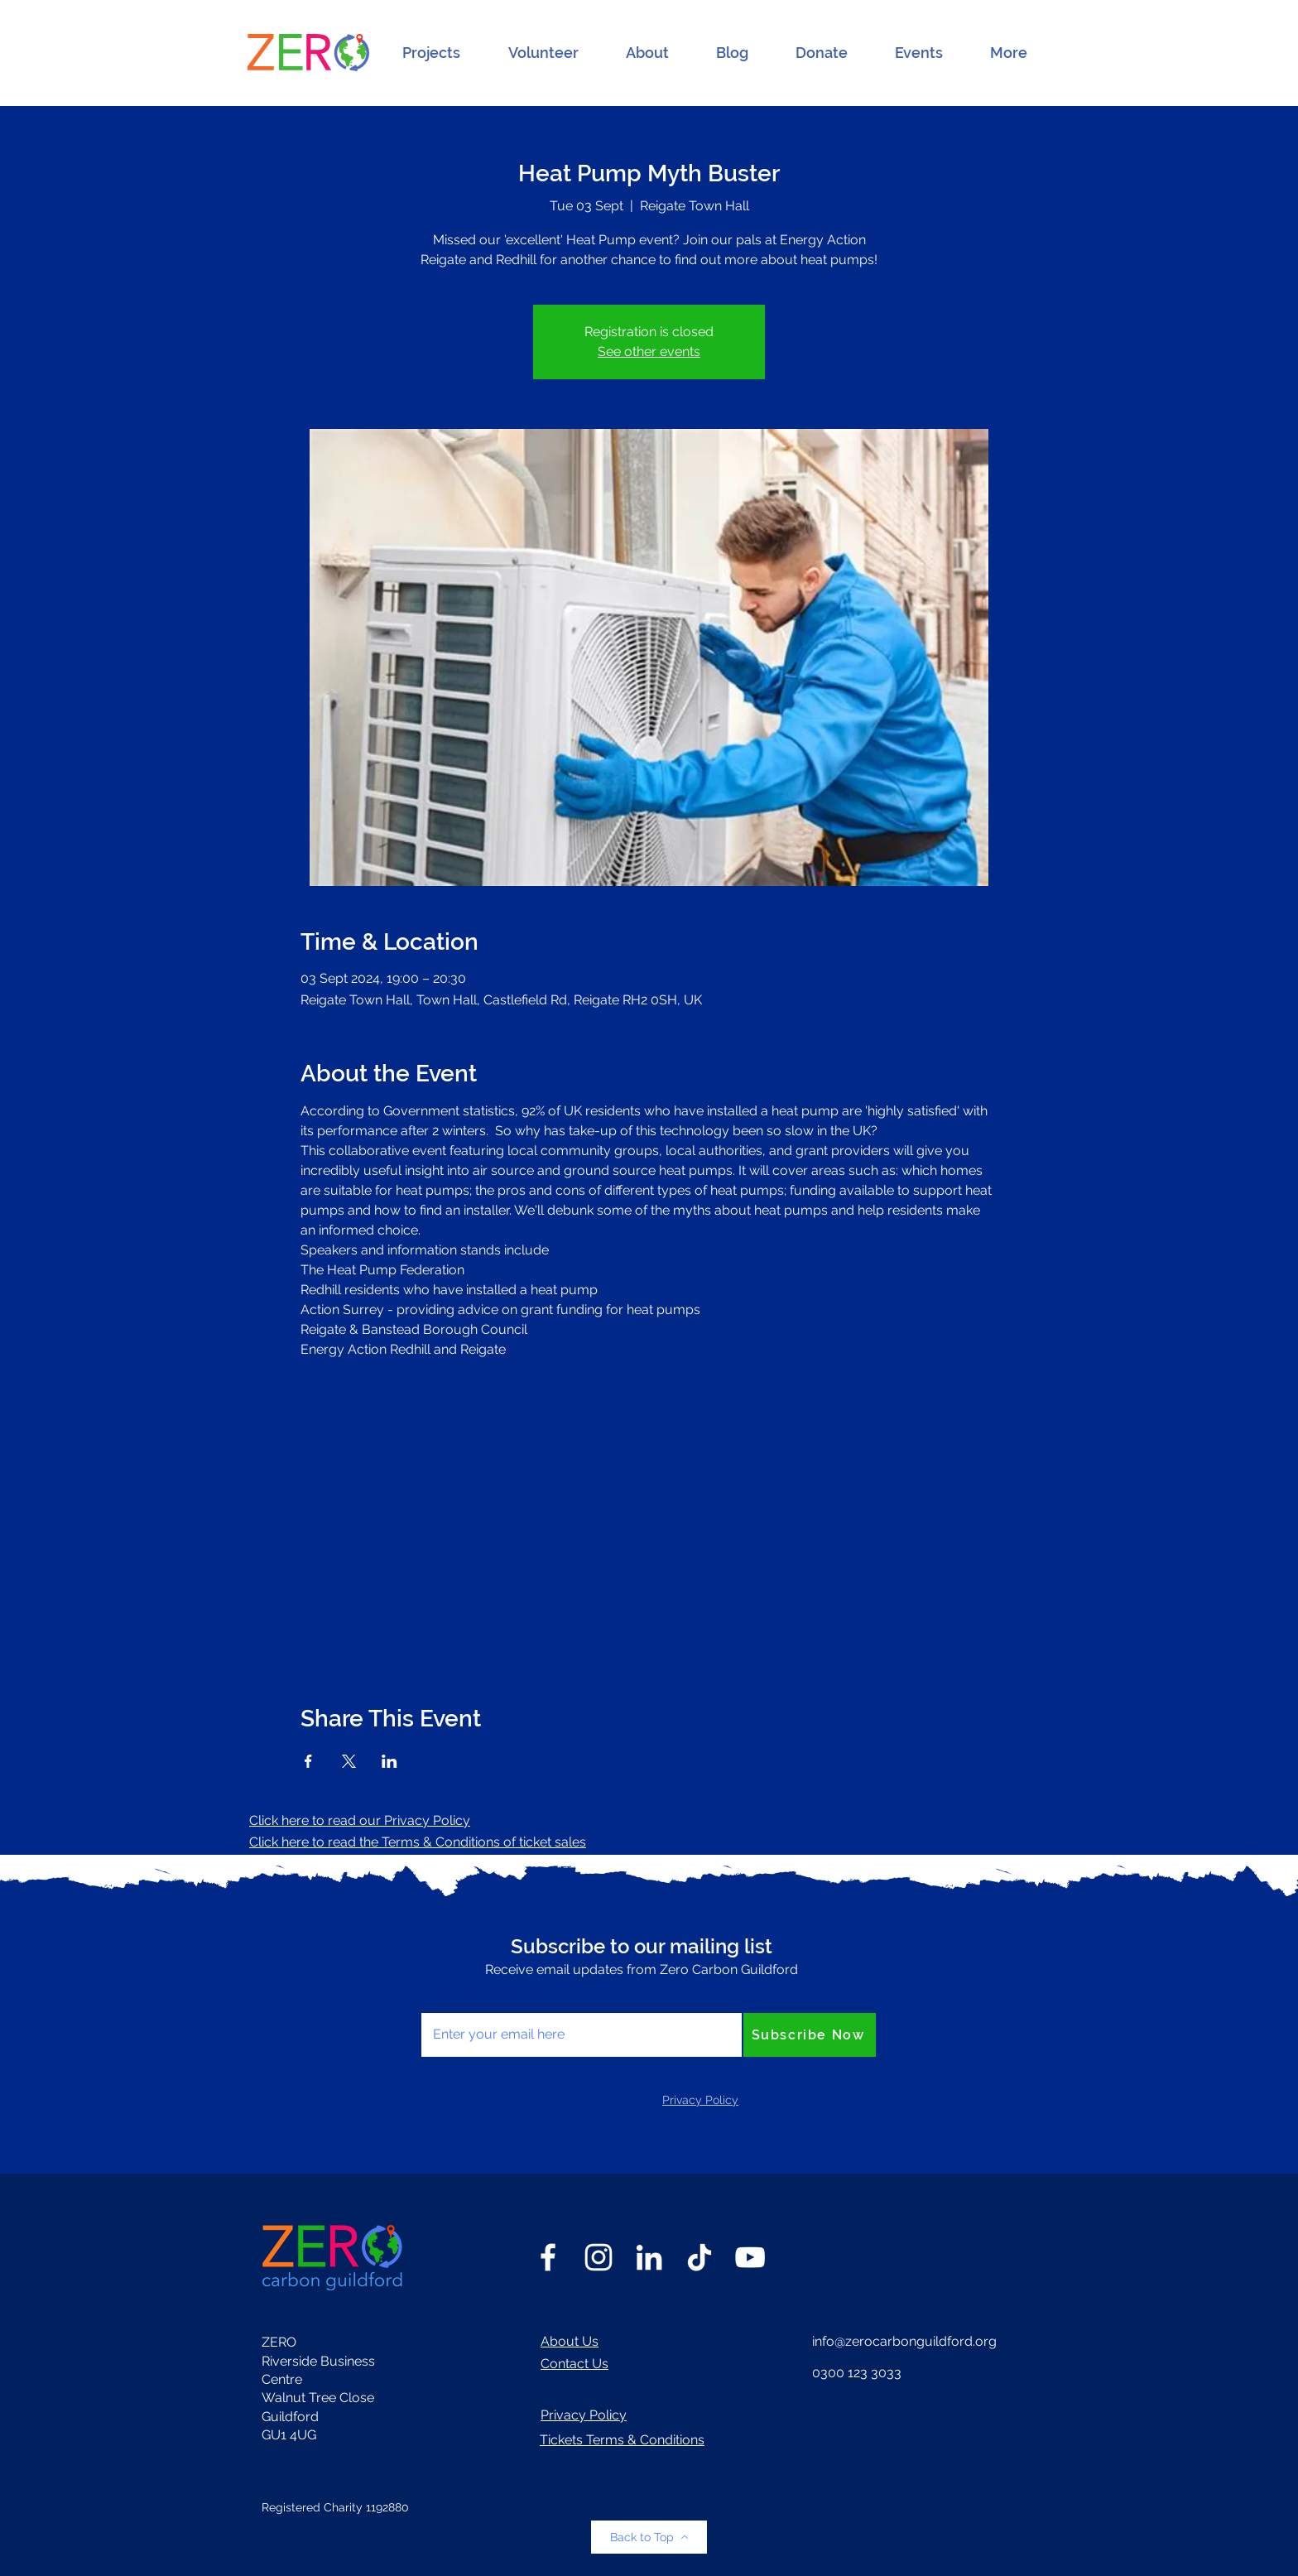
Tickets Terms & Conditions (622, 2440)
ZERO (279, 2342)
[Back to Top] (649, 2537)
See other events (649, 351)
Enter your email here (487, 1994)
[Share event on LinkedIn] (389, 1761)
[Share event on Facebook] (308, 1761)
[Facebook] (548, 2257)
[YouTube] (750, 2257)
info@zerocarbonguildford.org (904, 2341)
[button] (431, 53)
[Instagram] (598, 2257)
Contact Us (574, 2363)
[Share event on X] (349, 1761)
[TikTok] (699, 2257)
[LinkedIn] (649, 2257)
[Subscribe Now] (809, 2035)
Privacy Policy (584, 2415)
